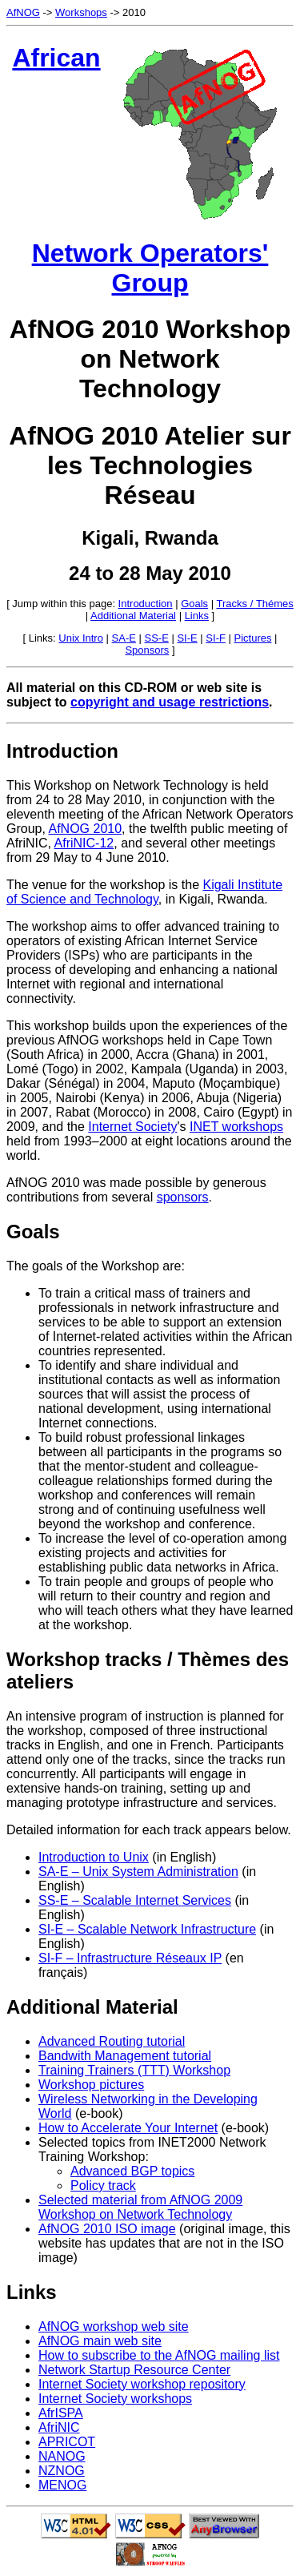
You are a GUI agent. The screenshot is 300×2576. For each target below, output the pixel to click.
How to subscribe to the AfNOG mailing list (158, 2355)
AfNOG (23, 12)
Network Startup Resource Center (134, 2370)
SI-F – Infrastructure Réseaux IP (130, 1958)
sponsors (183, 1197)
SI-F (216, 638)
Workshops (81, 12)
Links (197, 616)
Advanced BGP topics (132, 2171)
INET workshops (236, 1126)
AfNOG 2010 (85, 828)
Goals (194, 604)
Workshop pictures (91, 2084)
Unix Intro (80, 638)
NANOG (62, 2456)
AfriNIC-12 (84, 843)
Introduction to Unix (93, 1857)
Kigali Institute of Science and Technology (144, 892)
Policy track (103, 2185)
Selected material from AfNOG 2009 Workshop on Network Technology (140, 2207)
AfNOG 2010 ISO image (107, 2229)
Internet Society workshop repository (142, 2384)
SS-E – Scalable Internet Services (134, 1900)
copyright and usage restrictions (169, 702)
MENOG (62, 2485)
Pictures (253, 638)
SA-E (124, 638)
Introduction (145, 604)
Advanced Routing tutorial (111, 2041)
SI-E (187, 638)
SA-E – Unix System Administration (138, 1871)
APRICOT (66, 2442)
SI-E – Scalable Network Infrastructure (147, 1929)
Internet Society (132, 1126)
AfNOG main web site (100, 2341)
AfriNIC (59, 2427)
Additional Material (133, 616)
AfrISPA (60, 2413)
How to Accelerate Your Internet (128, 2128)
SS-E (157, 638)
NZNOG (61, 2470)
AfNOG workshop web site (113, 2326)
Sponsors (147, 650)
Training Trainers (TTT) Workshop (134, 2070)
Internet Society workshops (115, 2398)
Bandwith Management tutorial (124, 2056)
